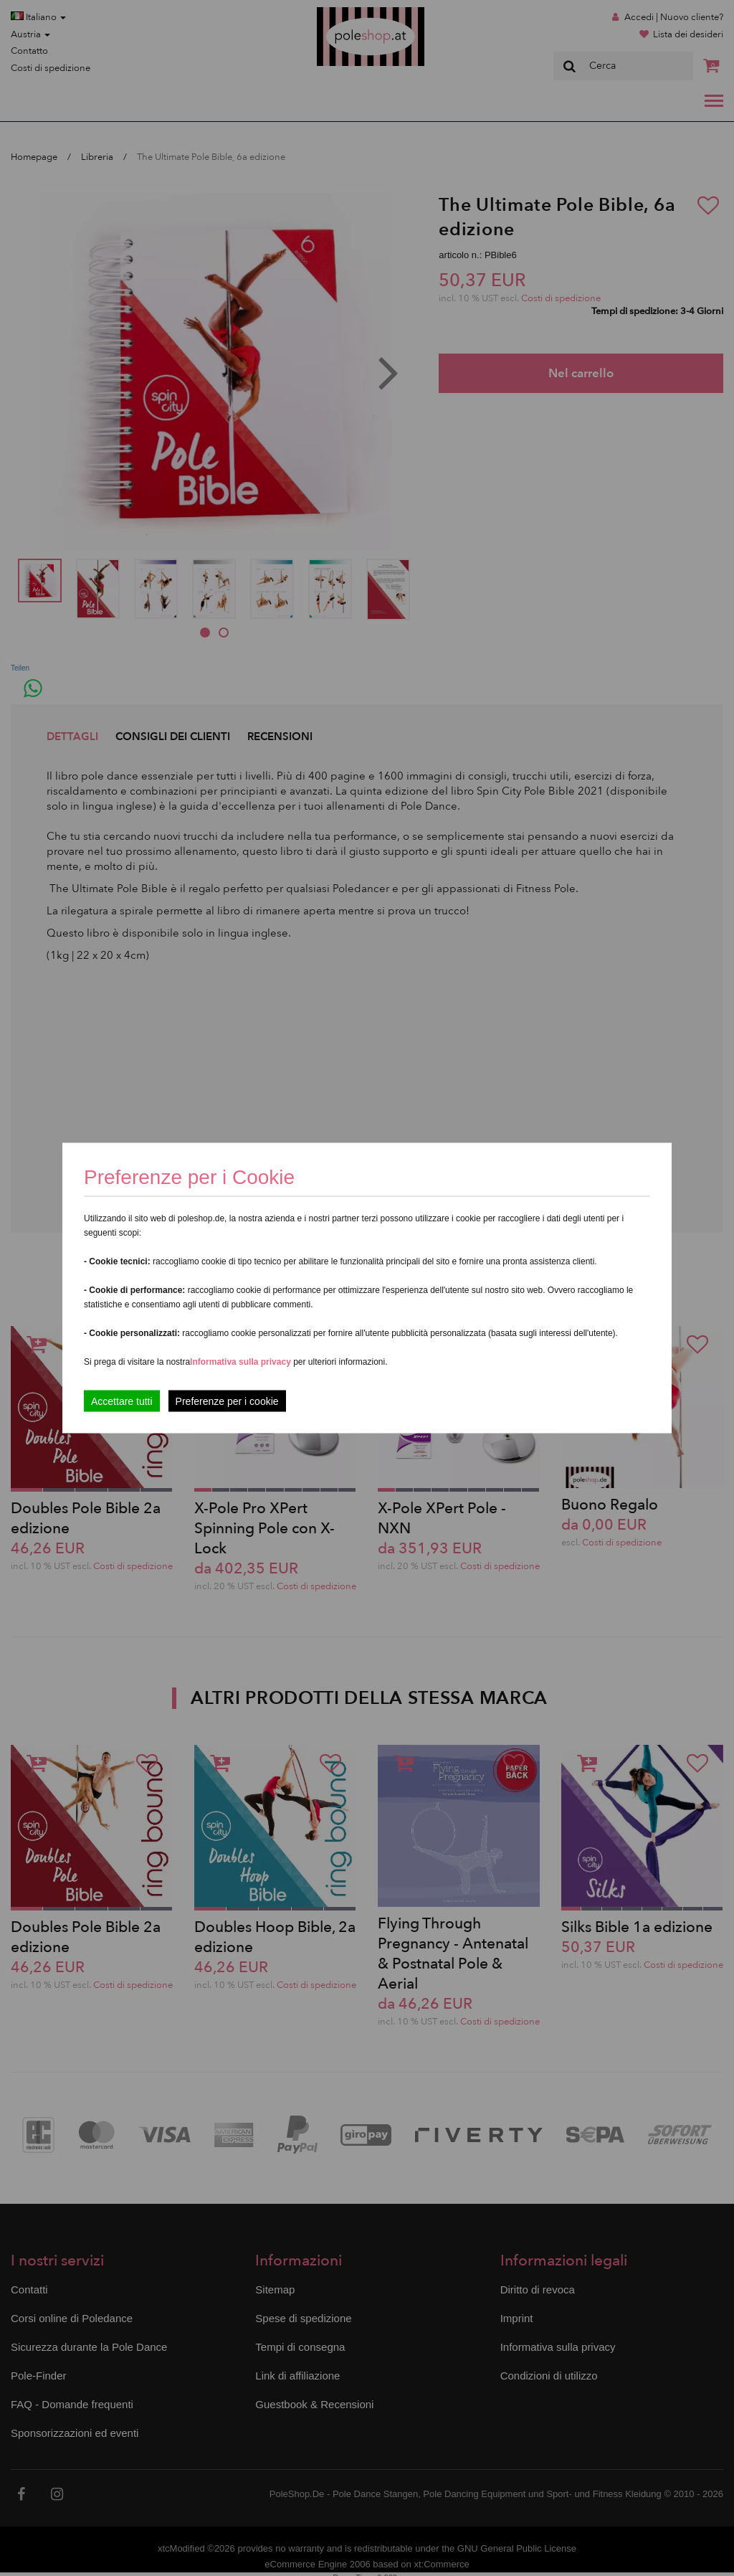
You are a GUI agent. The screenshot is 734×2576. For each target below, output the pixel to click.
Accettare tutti (122, 1401)
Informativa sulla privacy (240, 1362)
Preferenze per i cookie (227, 1401)
